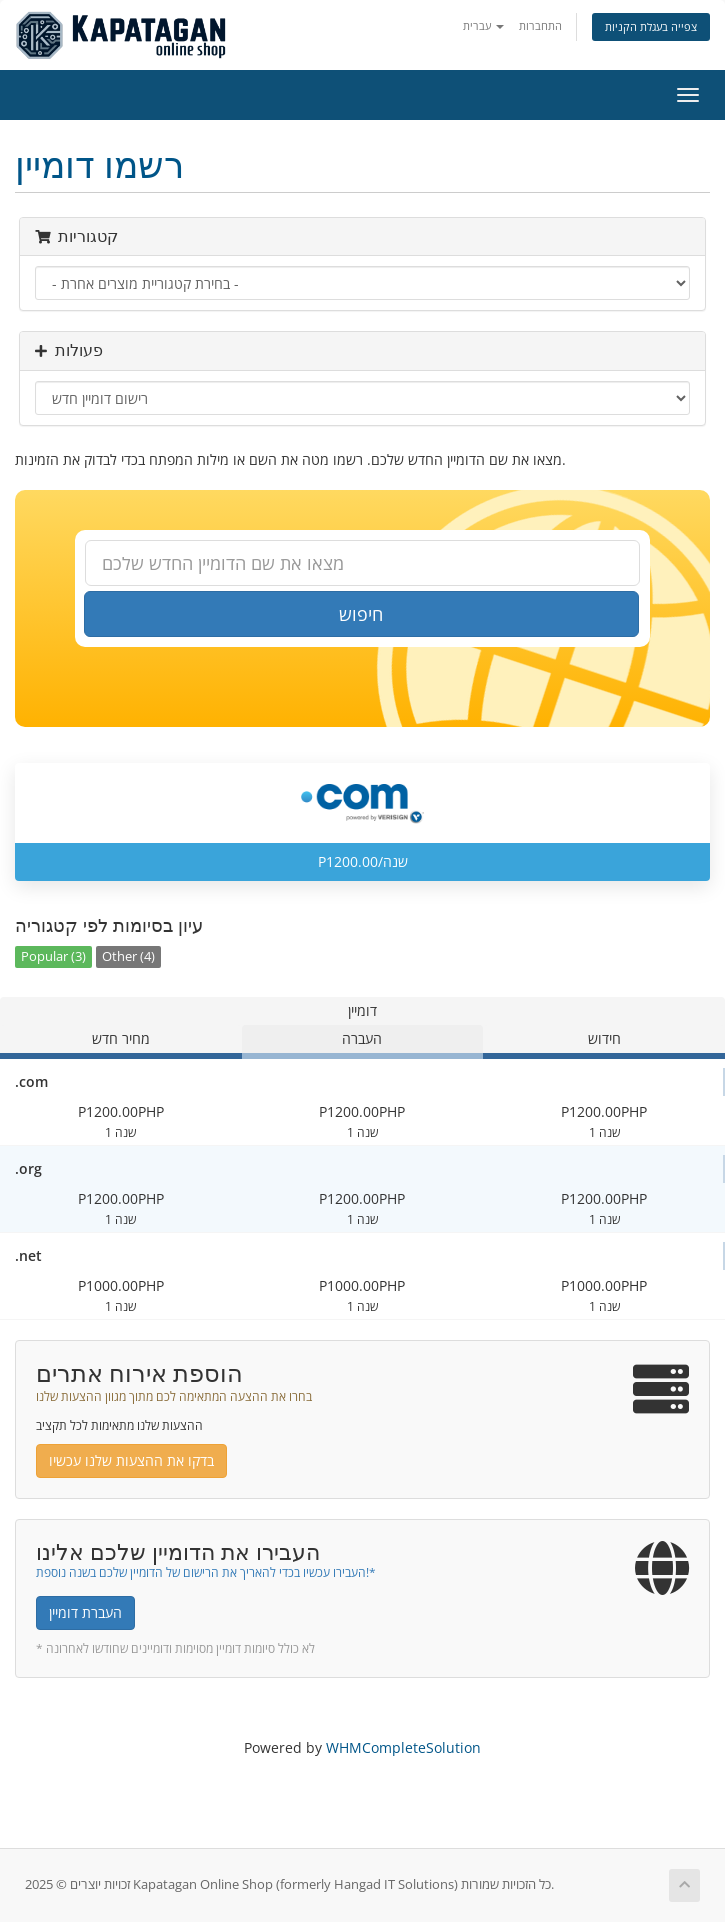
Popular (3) (53, 956)
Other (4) (128, 956)
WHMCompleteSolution (403, 1747)
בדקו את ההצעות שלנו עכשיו (131, 1460)
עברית (483, 25)
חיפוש (361, 614)
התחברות (540, 25)
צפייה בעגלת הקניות (651, 26)
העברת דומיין (85, 1612)
